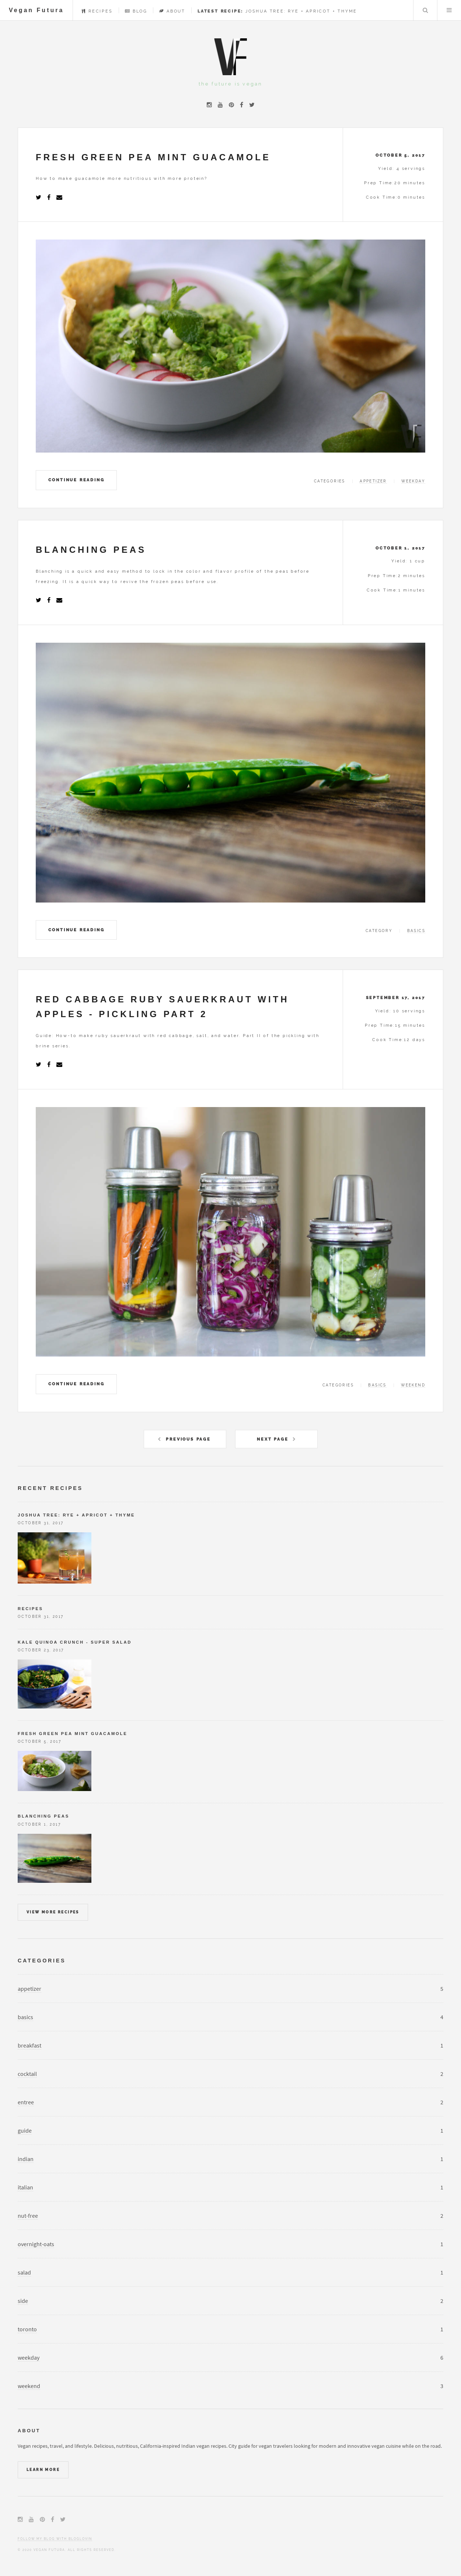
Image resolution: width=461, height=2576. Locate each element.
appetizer (373, 481)
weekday (413, 481)
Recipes (97, 11)
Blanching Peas (43, 1816)
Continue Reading (76, 479)
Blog (136, 11)
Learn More (43, 2470)
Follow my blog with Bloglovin (55, 2539)
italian (25, 2187)
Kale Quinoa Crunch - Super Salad (75, 1642)
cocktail (27, 2073)
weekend (413, 1385)
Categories (42, 1961)
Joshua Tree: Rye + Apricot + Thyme (277, 11)
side (23, 2300)
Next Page (272, 1439)
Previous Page (188, 1439)
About (172, 11)
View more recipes (53, 1912)
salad (24, 2272)
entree (26, 2102)
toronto (27, 2329)
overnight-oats (36, 2244)
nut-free (28, 2215)
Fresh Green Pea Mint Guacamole (72, 1733)
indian (26, 2159)
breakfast (29, 2045)
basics (416, 931)
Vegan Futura (36, 10)
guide (25, 2130)
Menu (449, 10)
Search (425, 10)
